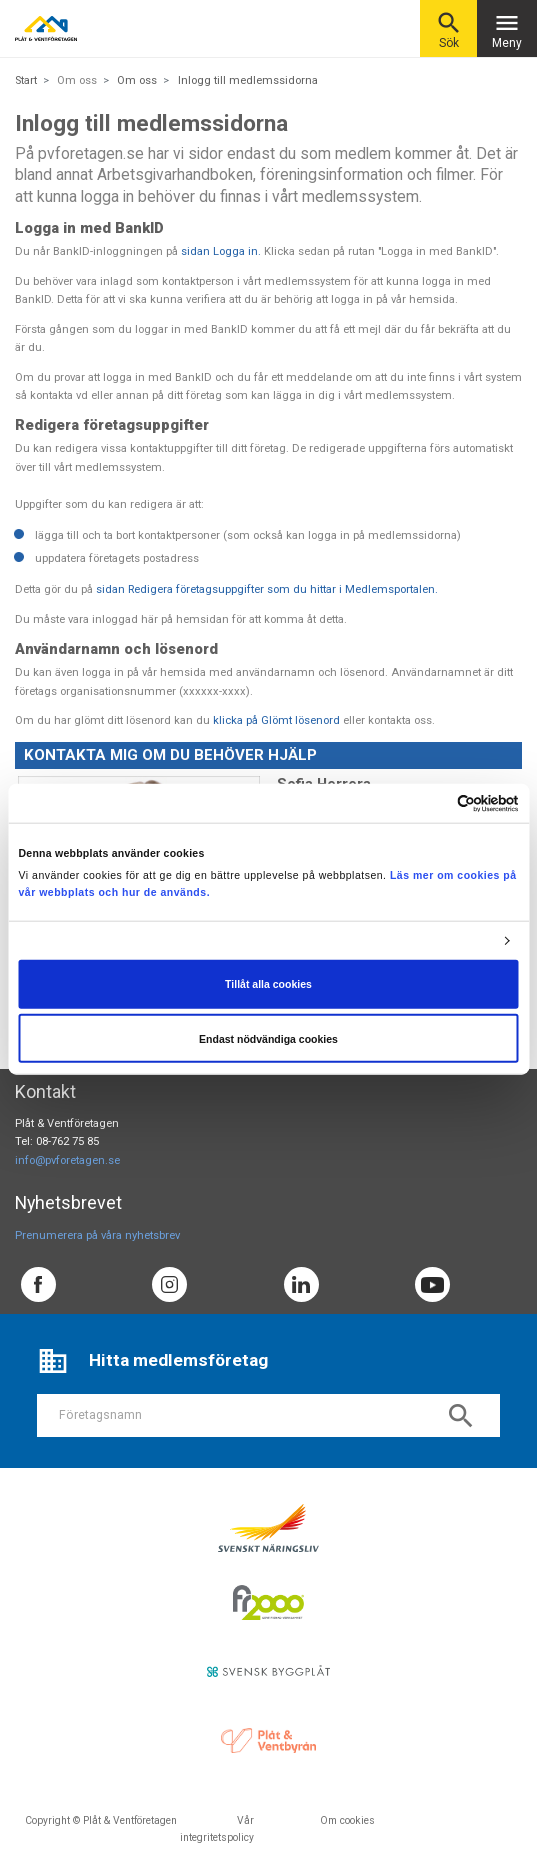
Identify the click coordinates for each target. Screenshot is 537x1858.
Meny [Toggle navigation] (507, 29)
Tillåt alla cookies (268, 984)
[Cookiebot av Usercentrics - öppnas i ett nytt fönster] (431, 803)
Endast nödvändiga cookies (268, 1038)
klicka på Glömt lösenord (276, 720)
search (461, 1416)
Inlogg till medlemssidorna (248, 80)
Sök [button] (449, 29)
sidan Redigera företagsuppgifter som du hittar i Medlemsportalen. (267, 589)
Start (26, 80)
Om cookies (347, 1820)
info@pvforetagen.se (67, 1160)
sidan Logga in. (221, 251)
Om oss (137, 80)
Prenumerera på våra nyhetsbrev (97, 1235)
